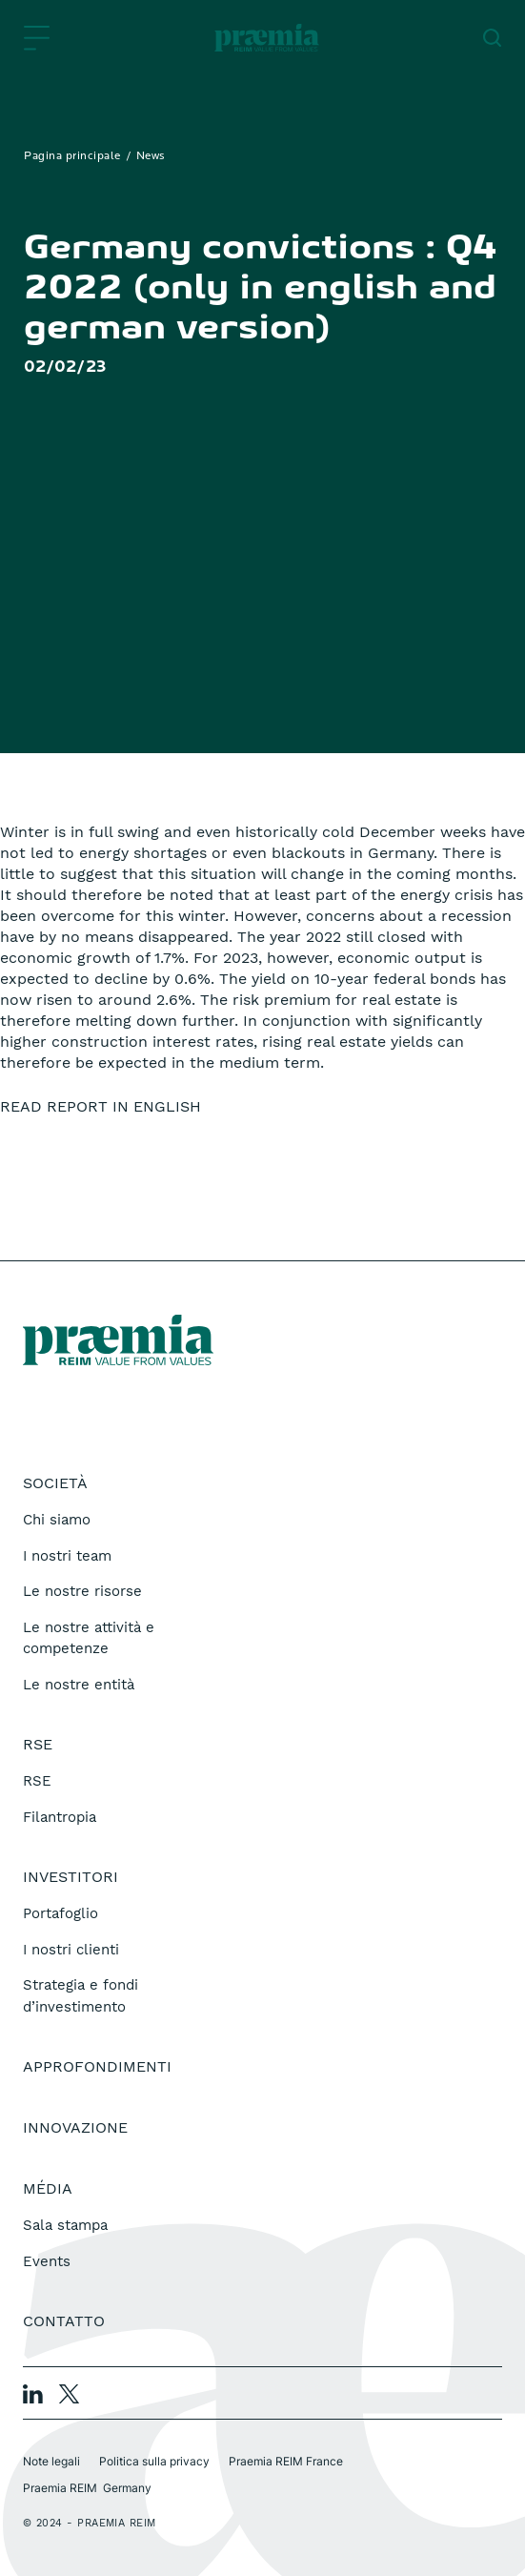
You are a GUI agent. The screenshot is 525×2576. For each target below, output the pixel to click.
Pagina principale (72, 156)
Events (47, 2261)
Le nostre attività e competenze (88, 1638)
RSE (37, 1780)
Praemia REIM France (286, 2461)
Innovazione (75, 2127)
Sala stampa (65, 2225)
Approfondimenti (97, 2066)
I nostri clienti (71, 1949)
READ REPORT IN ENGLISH (100, 1106)
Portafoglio (60, 1913)
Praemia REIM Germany (87, 2488)
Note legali (51, 2461)
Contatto (64, 2321)
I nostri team (67, 1555)
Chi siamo (57, 1519)
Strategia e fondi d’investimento (80, 1995)
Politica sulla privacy (154, 2461)
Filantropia (59, 1817)
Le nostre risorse (82, 1591)
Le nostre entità (78, 1684)
